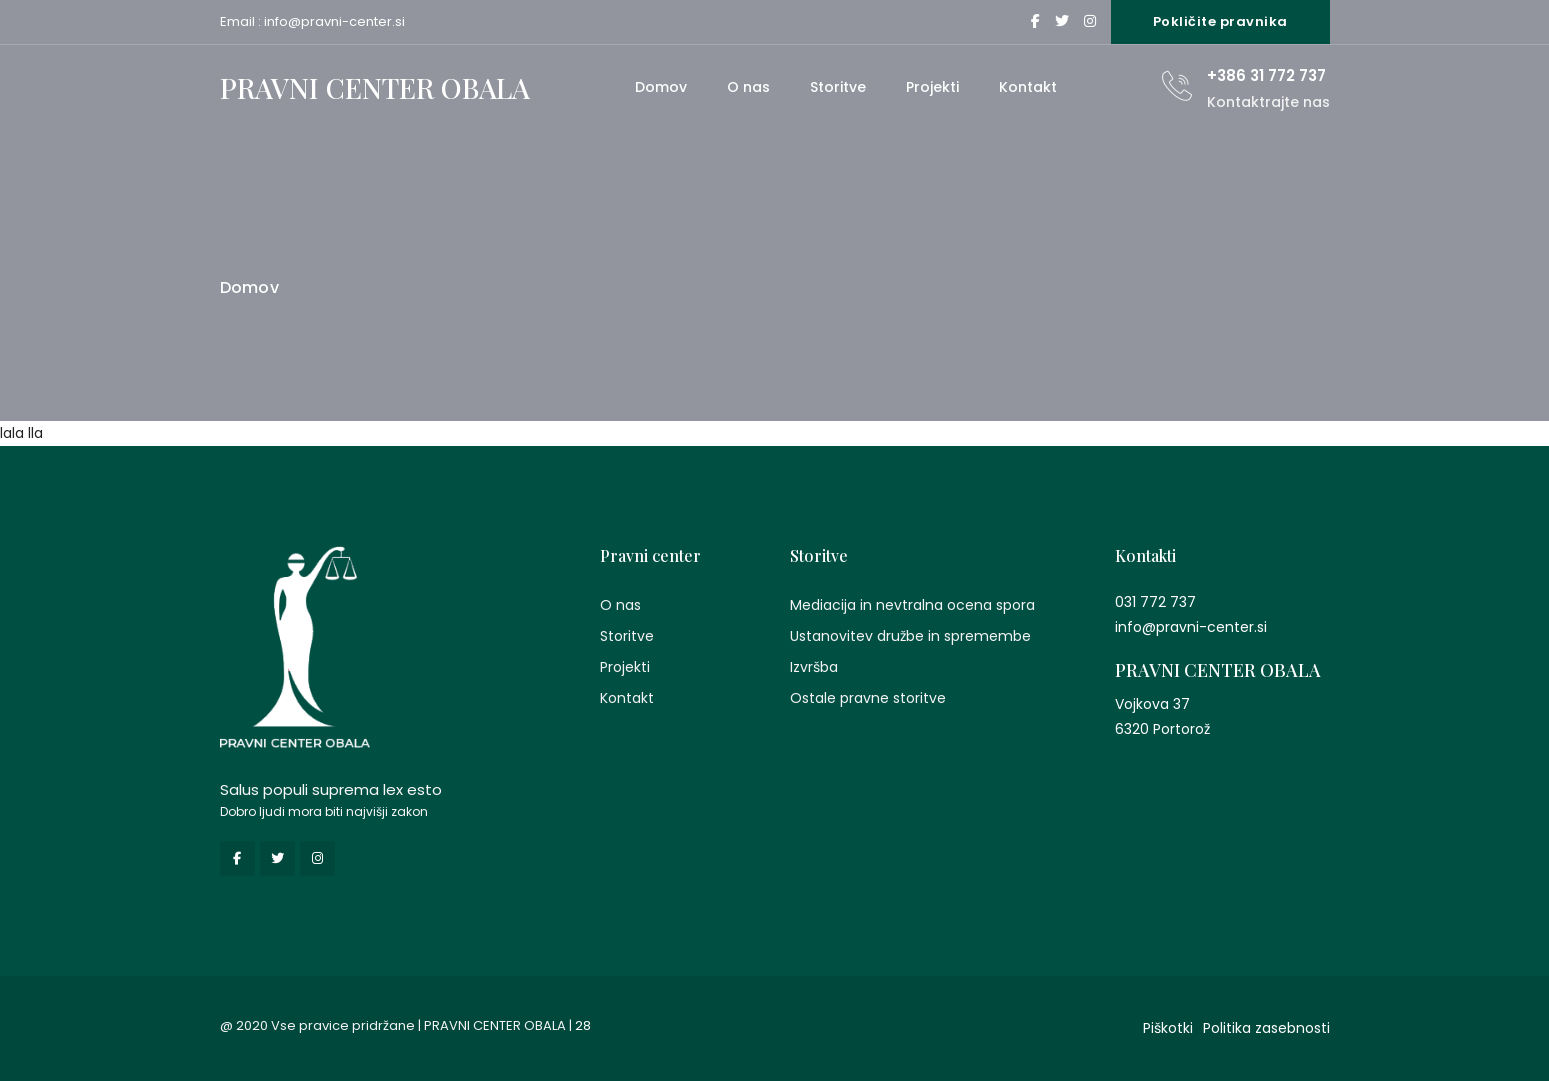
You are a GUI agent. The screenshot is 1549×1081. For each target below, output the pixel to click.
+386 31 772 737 (1266, 75)
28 (583, 1025)
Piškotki (1168, 1028)
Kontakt (1028, 87)
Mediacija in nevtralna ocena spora (912, 605)
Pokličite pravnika (1220, 21)
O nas (748, 87)
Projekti (932, 87)
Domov (661, 87)
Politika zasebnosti (1266, 1028)
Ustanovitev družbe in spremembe (910, 636)
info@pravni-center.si (334, 21)
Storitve (838, 87)
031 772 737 (1155, 602)
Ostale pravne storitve (868, 698)
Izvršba (814, 667)
